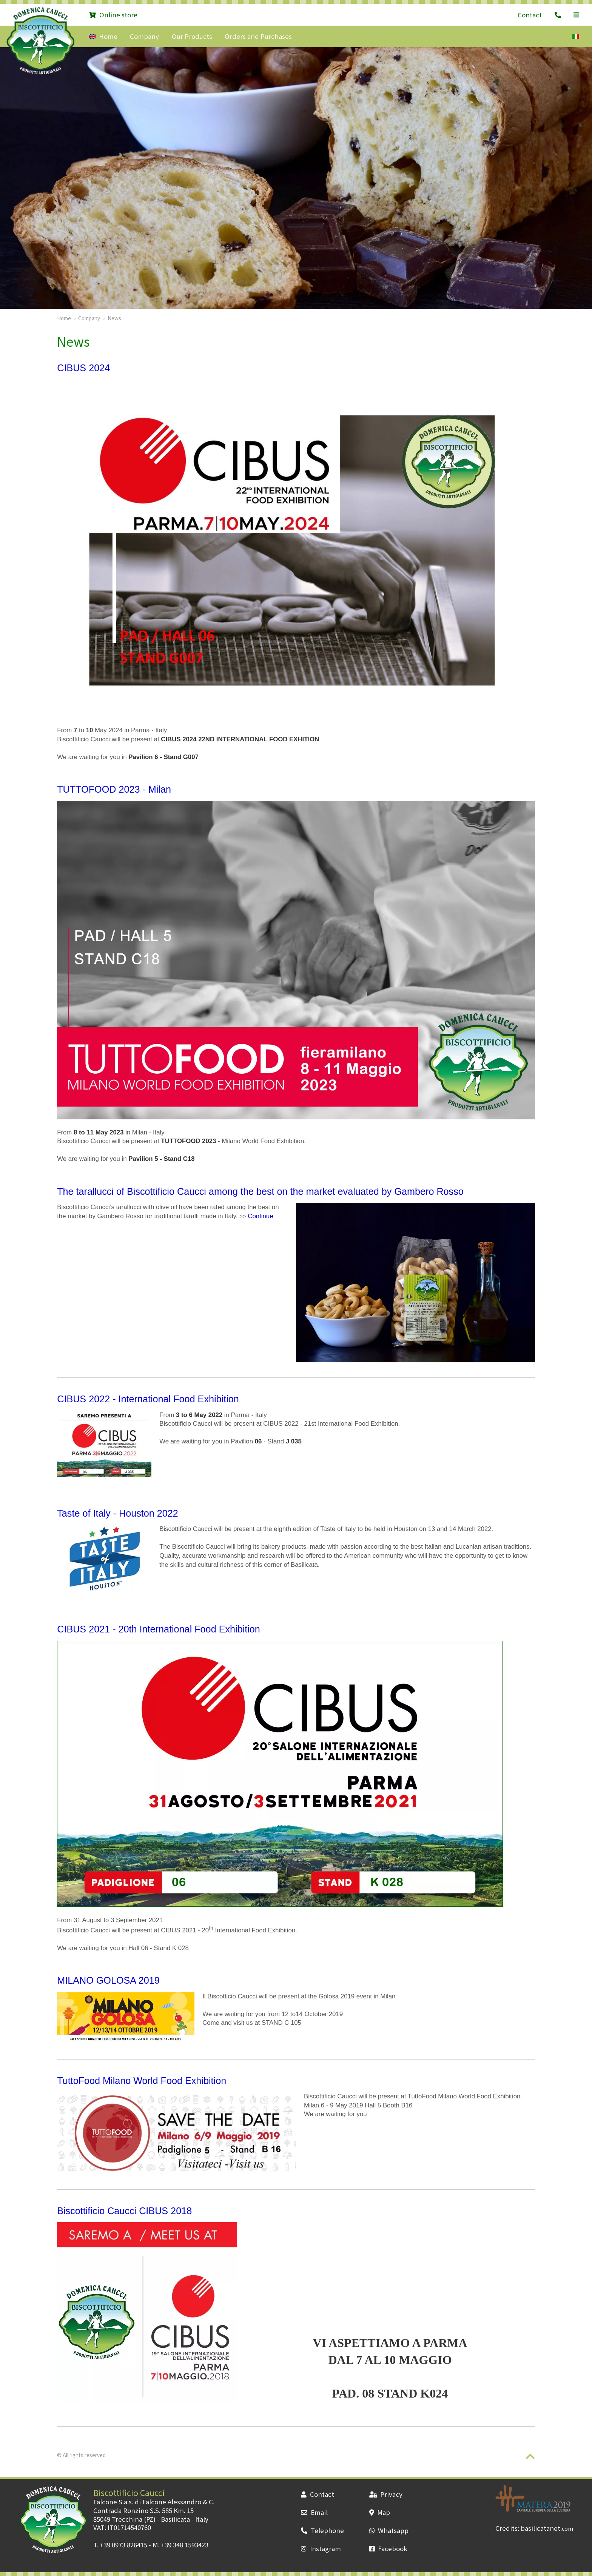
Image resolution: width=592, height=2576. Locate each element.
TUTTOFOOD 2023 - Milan (114, 789)
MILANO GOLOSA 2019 (108, 1980)
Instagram (321, 2548)
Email (314, 2512)
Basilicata (175, 2519)
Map (379, 2512)
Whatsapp (389, 2530)
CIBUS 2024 (83, 368)
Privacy (385, 2494)
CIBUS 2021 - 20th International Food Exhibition (158, 1629)
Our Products (192, 36)
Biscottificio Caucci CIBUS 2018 (124, 2211)
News (114, 318)
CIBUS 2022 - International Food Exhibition (148, 1399)
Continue (260, 1216)
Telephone (322, 2530)
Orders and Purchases (258, 36)
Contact (530, 14)
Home (103, 36)
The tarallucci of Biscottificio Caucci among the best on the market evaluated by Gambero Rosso (260, 1191)
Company (144, 36)
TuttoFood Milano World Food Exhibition (141, 2080)
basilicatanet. (547, 2528)
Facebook (388, 2548)
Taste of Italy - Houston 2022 (117, 1513)
